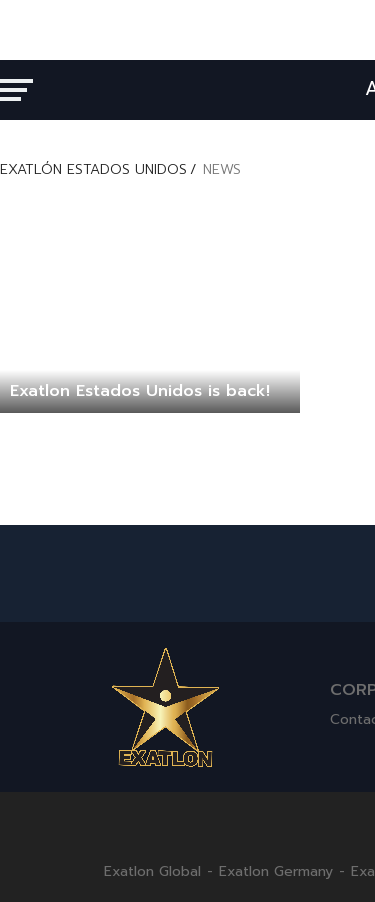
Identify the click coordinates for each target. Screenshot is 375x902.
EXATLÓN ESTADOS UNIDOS (93, 169)
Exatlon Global (152, 872)
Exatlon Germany (276, 872)
